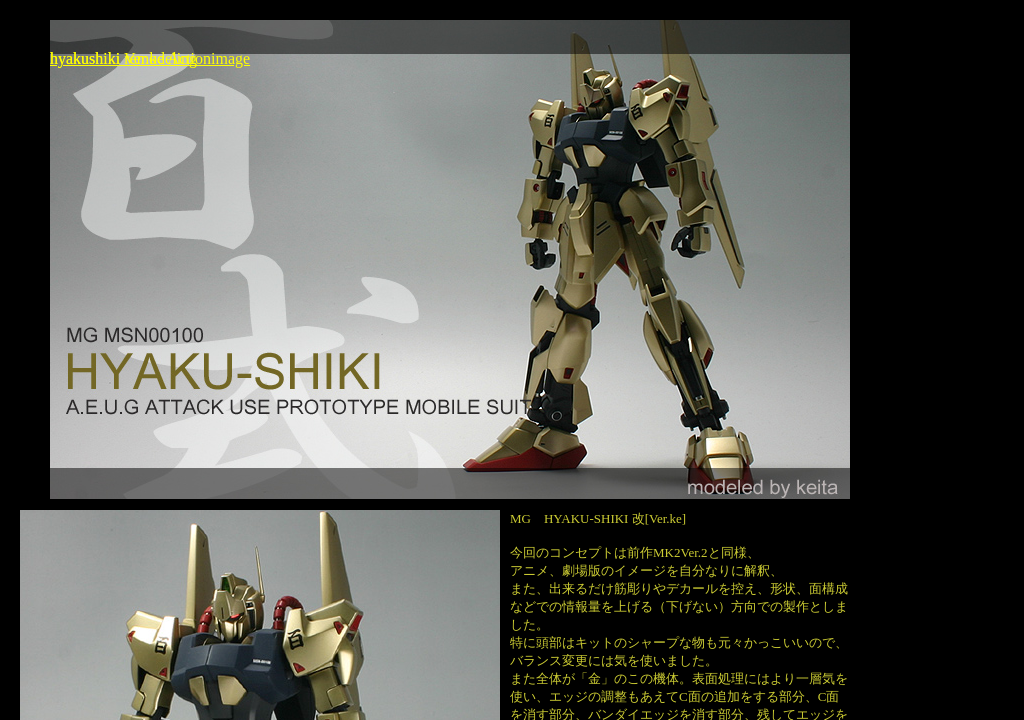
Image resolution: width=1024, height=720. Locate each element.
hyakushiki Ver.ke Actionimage (150, 58)
